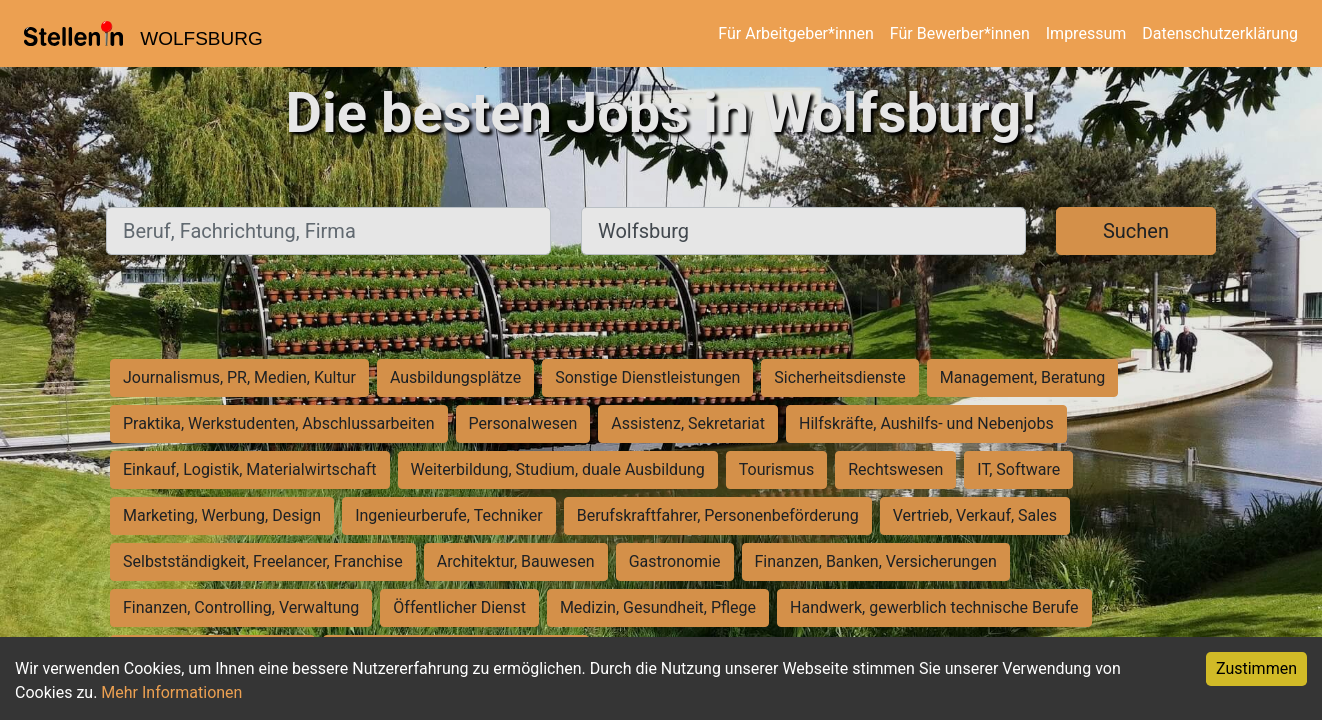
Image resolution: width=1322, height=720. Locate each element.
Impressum (1086, 33)
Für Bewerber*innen (960, 33)
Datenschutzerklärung (1220, 33)
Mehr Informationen (171, 692)
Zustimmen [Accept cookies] (1256, 668)
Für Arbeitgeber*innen (795, 33)
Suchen (1136, 231)
